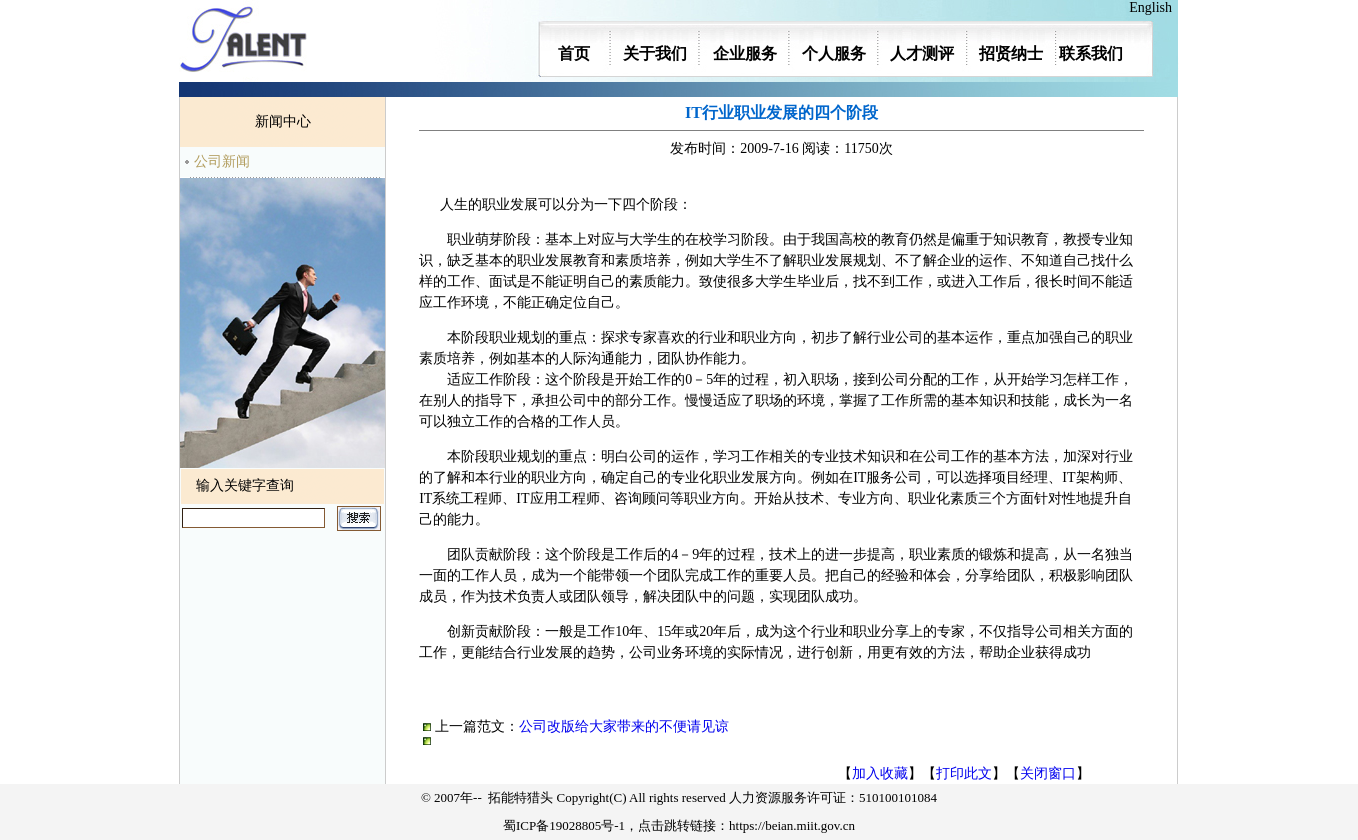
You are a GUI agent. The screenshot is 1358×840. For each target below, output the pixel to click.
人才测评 (922, 53)
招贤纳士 (1011, 53)
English (1154, 7)
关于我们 (655, 53)
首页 (574, 53)
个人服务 (834, 53)
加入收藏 (880, 773)
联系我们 (1091, 53)
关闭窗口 (1048, 773)
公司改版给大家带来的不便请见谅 (624, 726)
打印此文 (964, 773)
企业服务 (745, 53)
